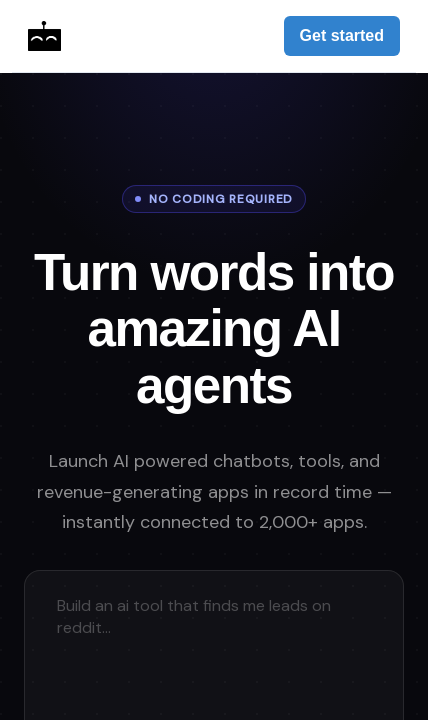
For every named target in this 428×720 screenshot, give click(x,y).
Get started (342, 35)
